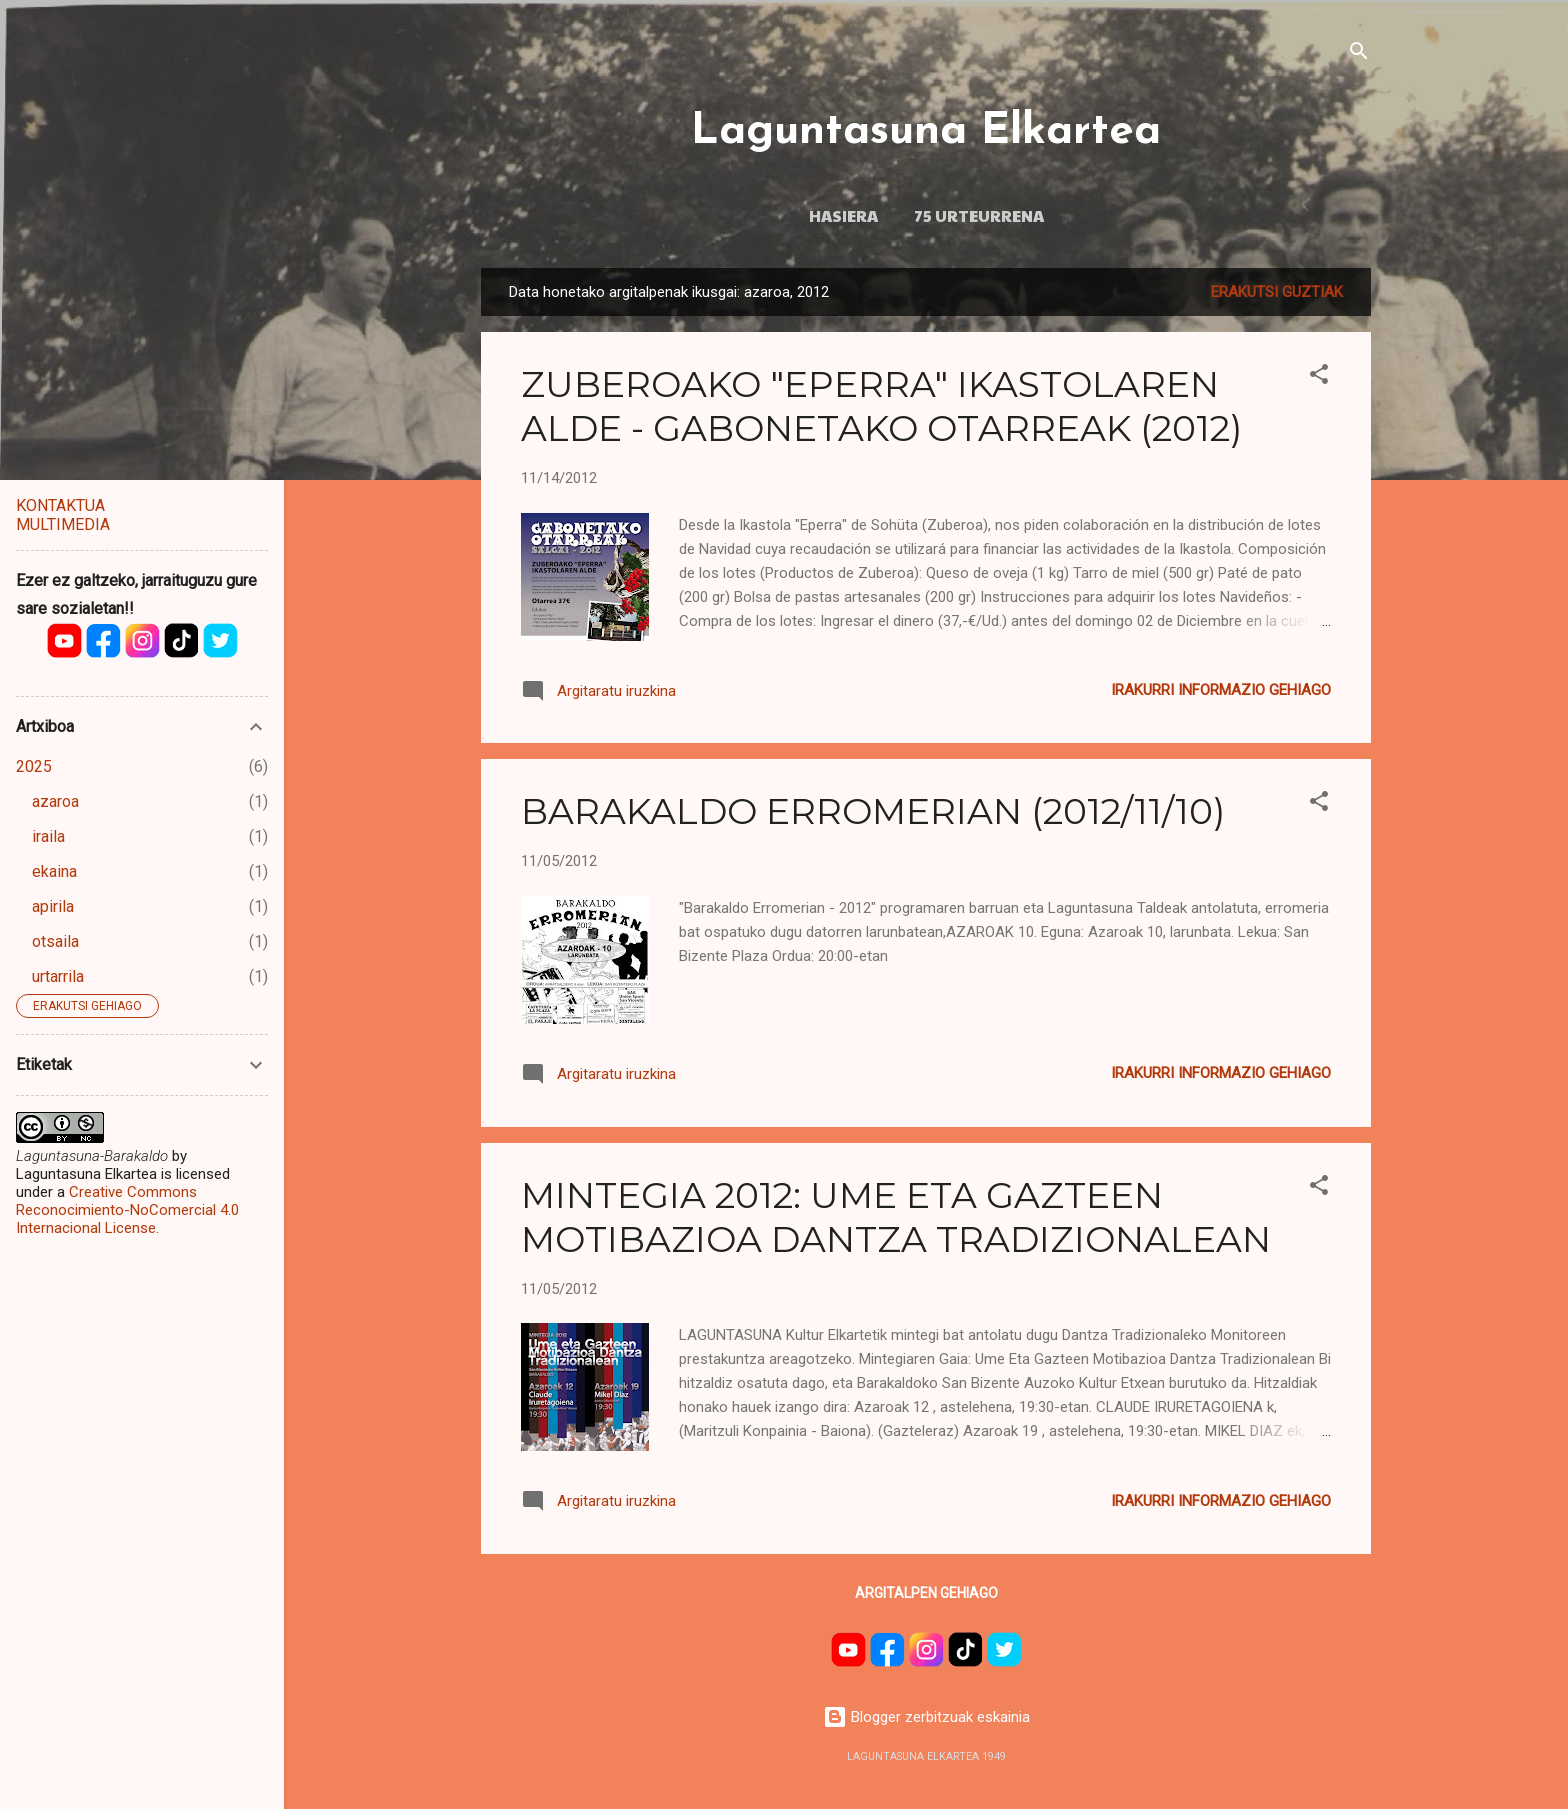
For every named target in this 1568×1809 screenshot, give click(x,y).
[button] (1319, 377)
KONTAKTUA (60, 505)
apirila (53, 906)
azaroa (55, 801)
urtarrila (58, 976)
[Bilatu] (1359, 54)
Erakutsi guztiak (1277, 292)
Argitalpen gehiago (926, 1593)
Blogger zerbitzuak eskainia (926, 1717)
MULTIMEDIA (63, 524)
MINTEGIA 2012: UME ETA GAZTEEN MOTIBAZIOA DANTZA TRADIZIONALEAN (896, 1217)
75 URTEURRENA (979, 215)
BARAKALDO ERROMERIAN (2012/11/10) (873, 811)
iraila (48, 836)
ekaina (54, 871)
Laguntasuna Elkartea (926, 132)
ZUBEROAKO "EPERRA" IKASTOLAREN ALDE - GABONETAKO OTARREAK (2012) (881, 406)
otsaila (55, 941)
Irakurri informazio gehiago (1221, 690)
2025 (34, 766)
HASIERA (843, 215)
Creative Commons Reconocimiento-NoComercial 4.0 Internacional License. (127, 1210)
